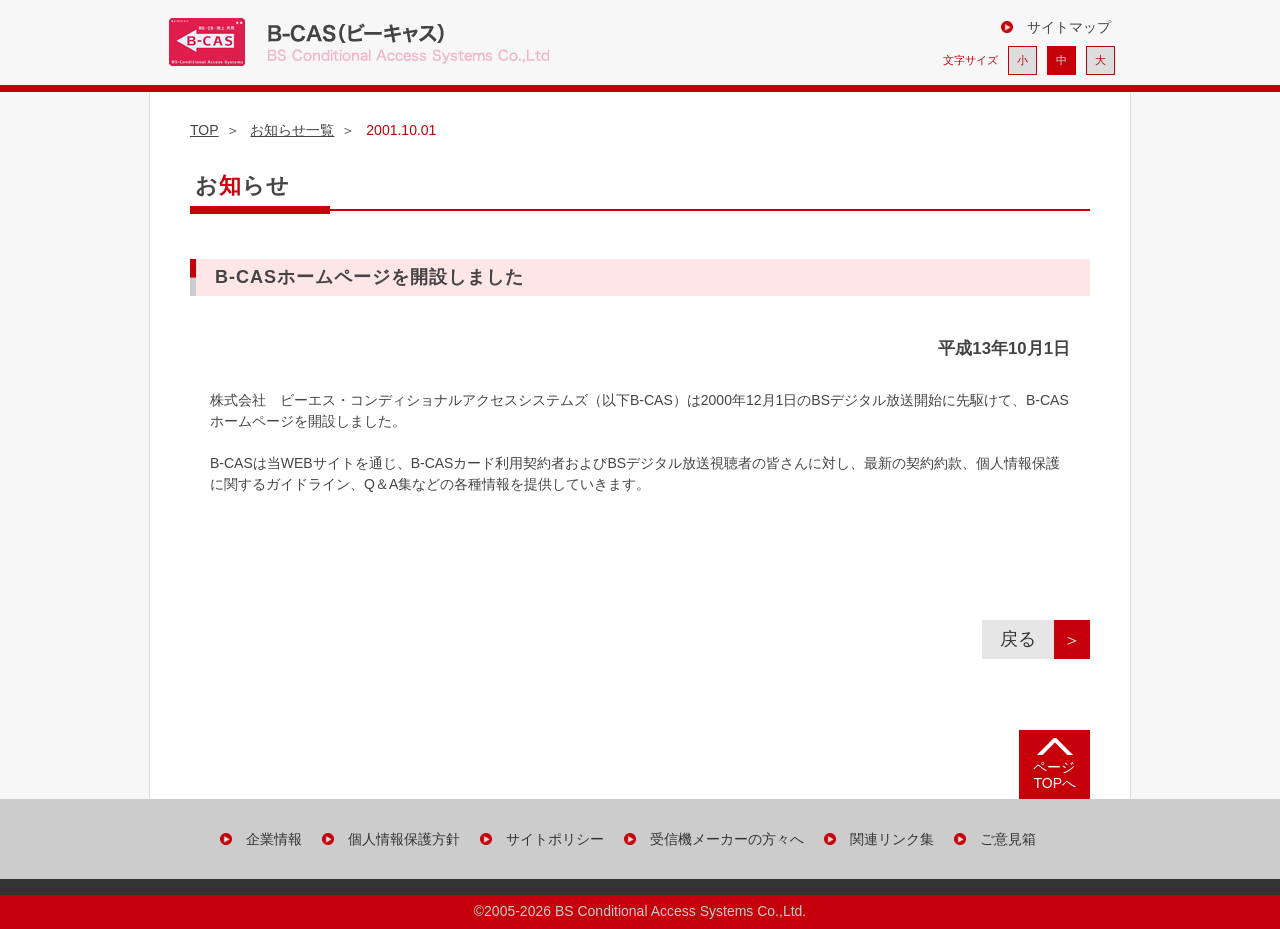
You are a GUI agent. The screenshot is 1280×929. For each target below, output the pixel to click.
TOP (204, 130)
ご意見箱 (1008, 839)
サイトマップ (1069, 27)
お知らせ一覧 (292, 130)
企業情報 (274, 839)
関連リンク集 (892, 839)
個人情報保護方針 (404, 839)
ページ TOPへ (1054, 774)
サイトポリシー (555, 839)
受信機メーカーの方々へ (727, 839)
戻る (1027, 639)
